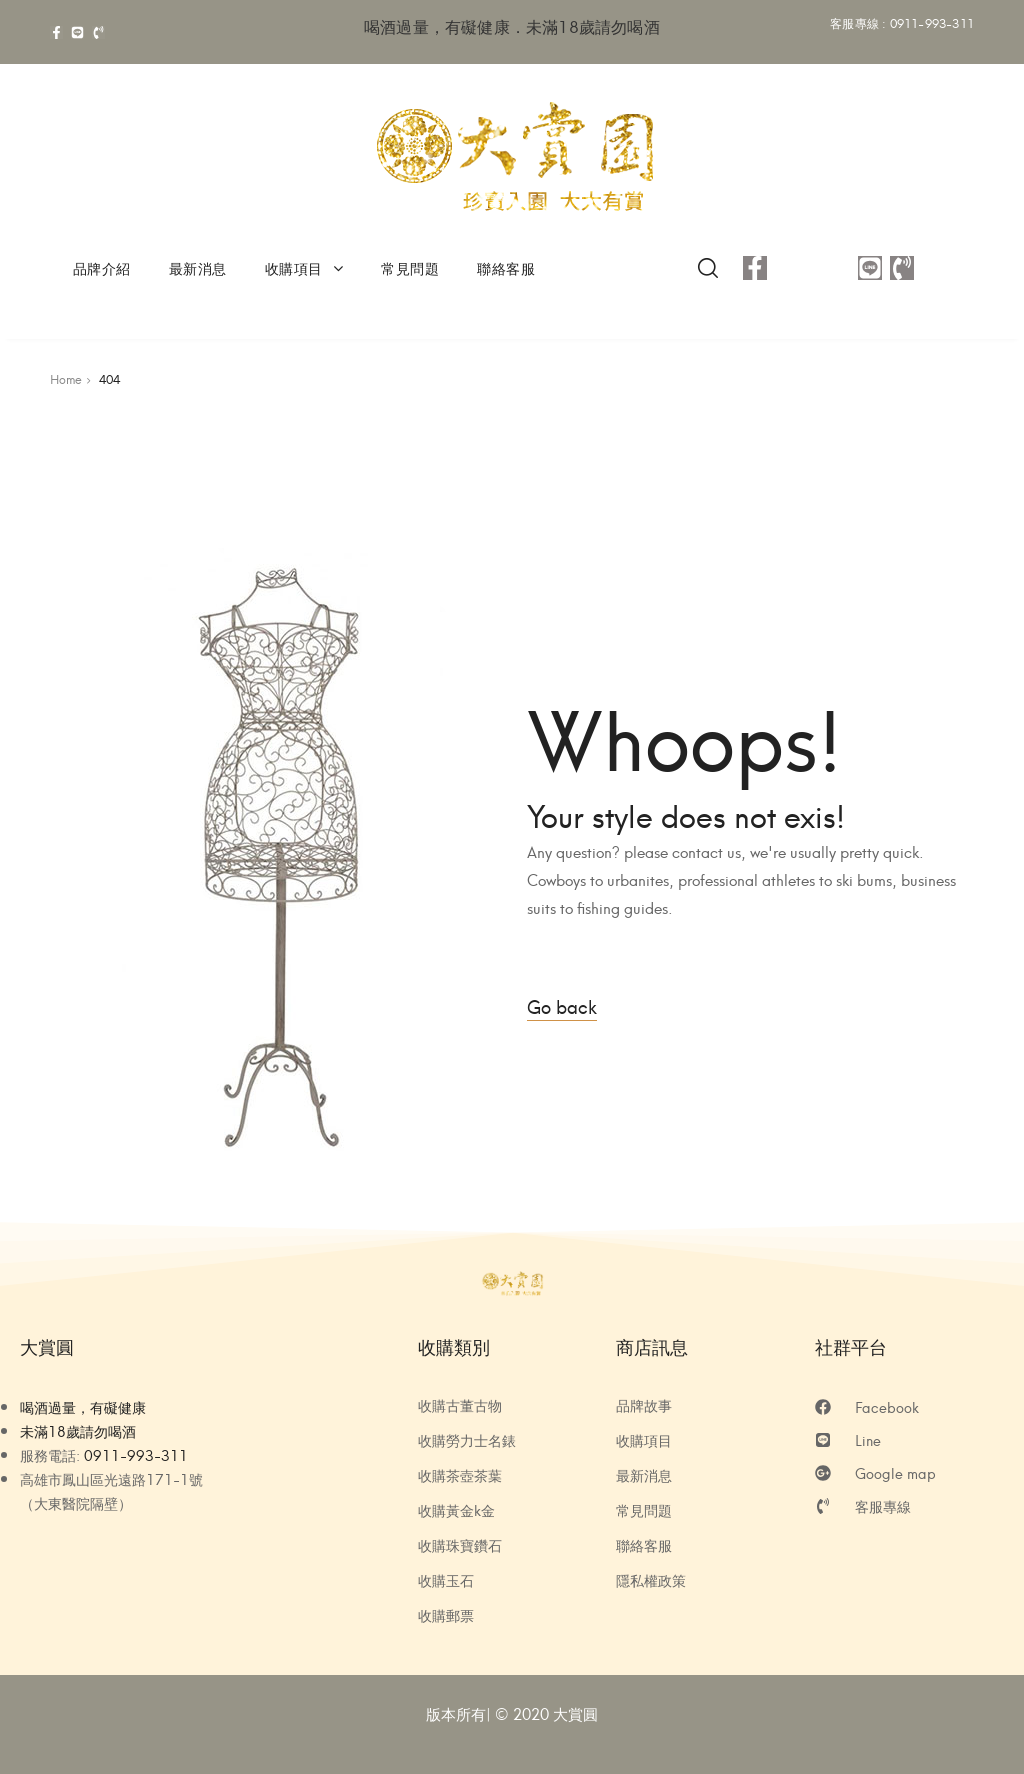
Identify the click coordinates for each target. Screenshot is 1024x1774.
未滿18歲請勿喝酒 (78, 1430)
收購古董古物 (460, 1405)
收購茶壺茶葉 (460, 1475)
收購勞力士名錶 (467, 1440)
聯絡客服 (506, 267)
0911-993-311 (932, 22)
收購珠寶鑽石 (460, 1545)
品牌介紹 (102, 267)
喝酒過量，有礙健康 (83, 1406)
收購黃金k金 (456, 1510)
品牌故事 (644, 1405)
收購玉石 (446, 1580)
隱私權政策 (651, 1580)
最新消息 (198, 267)
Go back (562, 1005)
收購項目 (304, 267)
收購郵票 (446, 1615)
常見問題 (410, 267)
